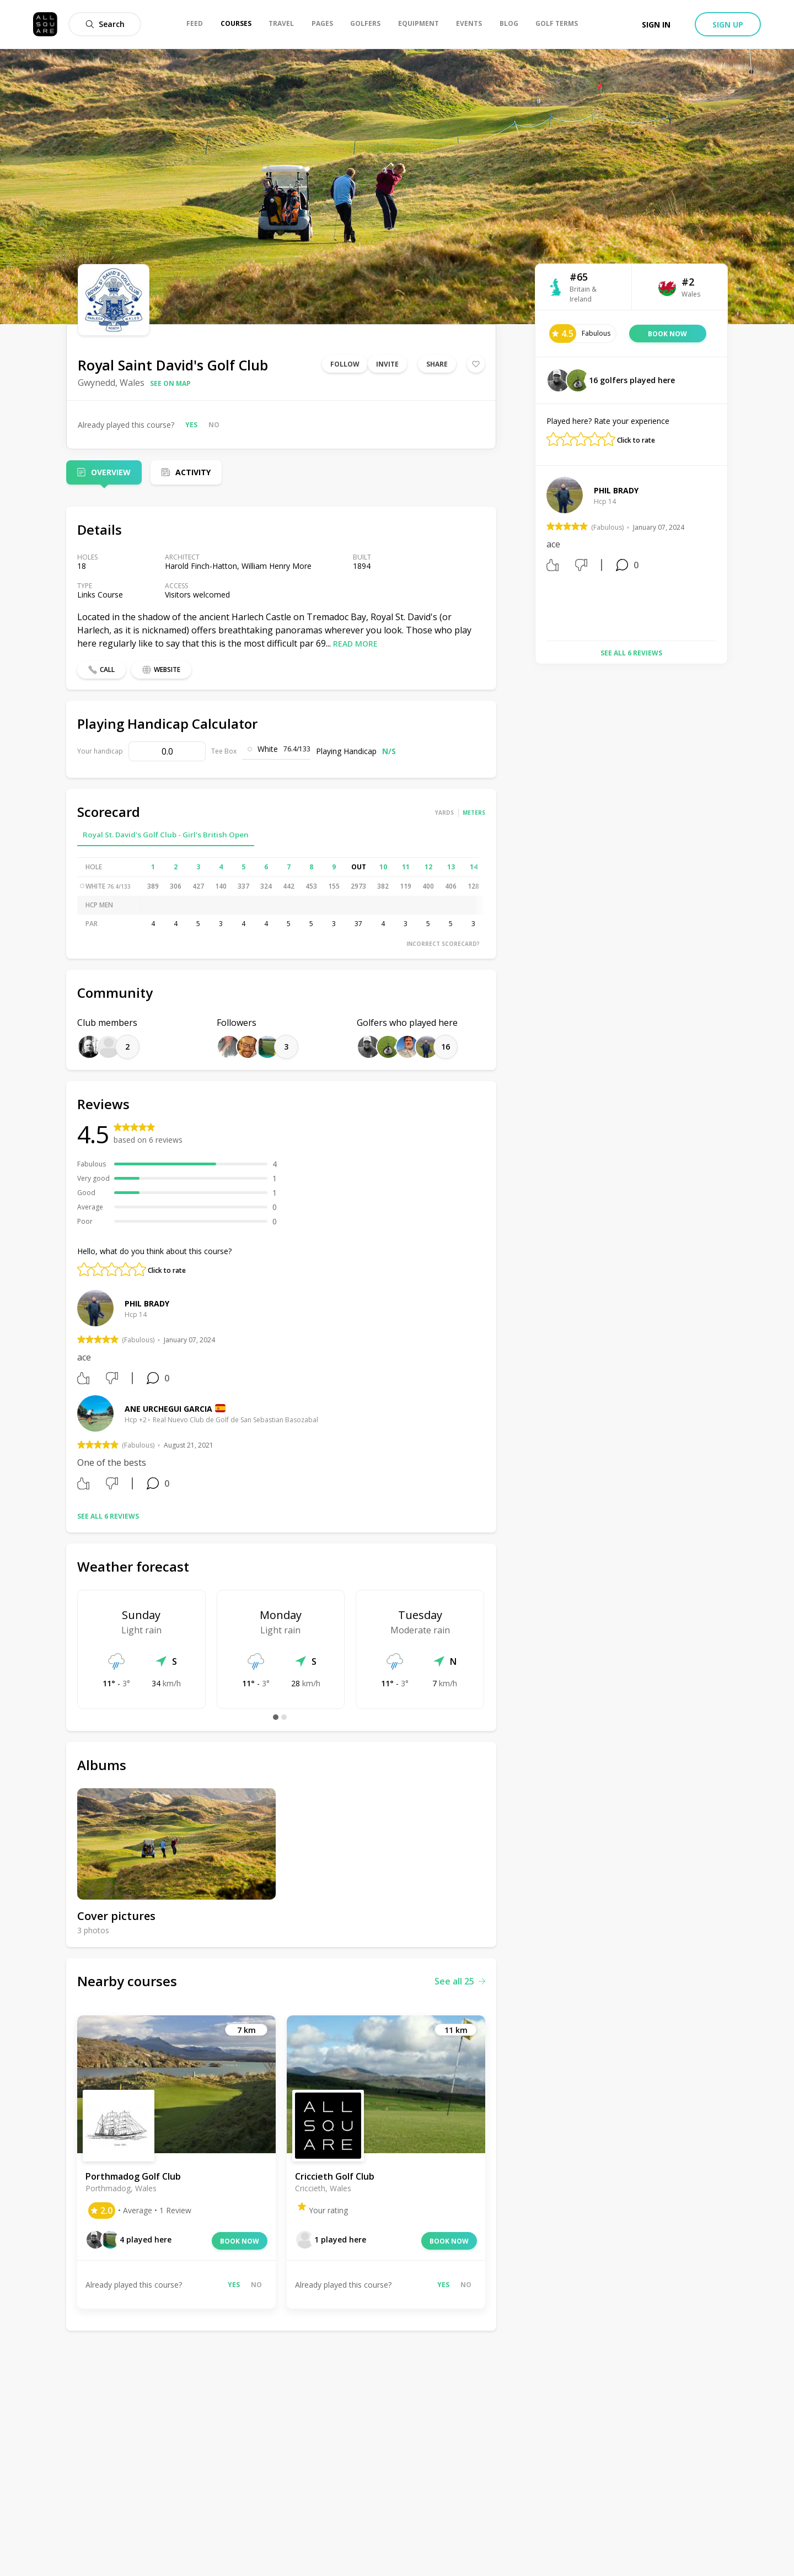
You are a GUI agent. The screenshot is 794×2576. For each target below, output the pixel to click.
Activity (193, 472)
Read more (355, 643)
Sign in (656, 24)
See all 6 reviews (108, 1516)
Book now (239, 2241)
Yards (444, 812)
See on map (170, 383)
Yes (191, 424)
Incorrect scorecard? (443, 944)
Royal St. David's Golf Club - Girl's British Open (166, 835)
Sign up (727, 24)
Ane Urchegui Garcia (168, 1408)
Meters (474, 812)
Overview (111, 472)
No (213, 424)
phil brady (147, 1303)
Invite (387, 364)
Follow (345, 364)
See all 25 (459, 1981)
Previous (538, 554)
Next (724, 554)
